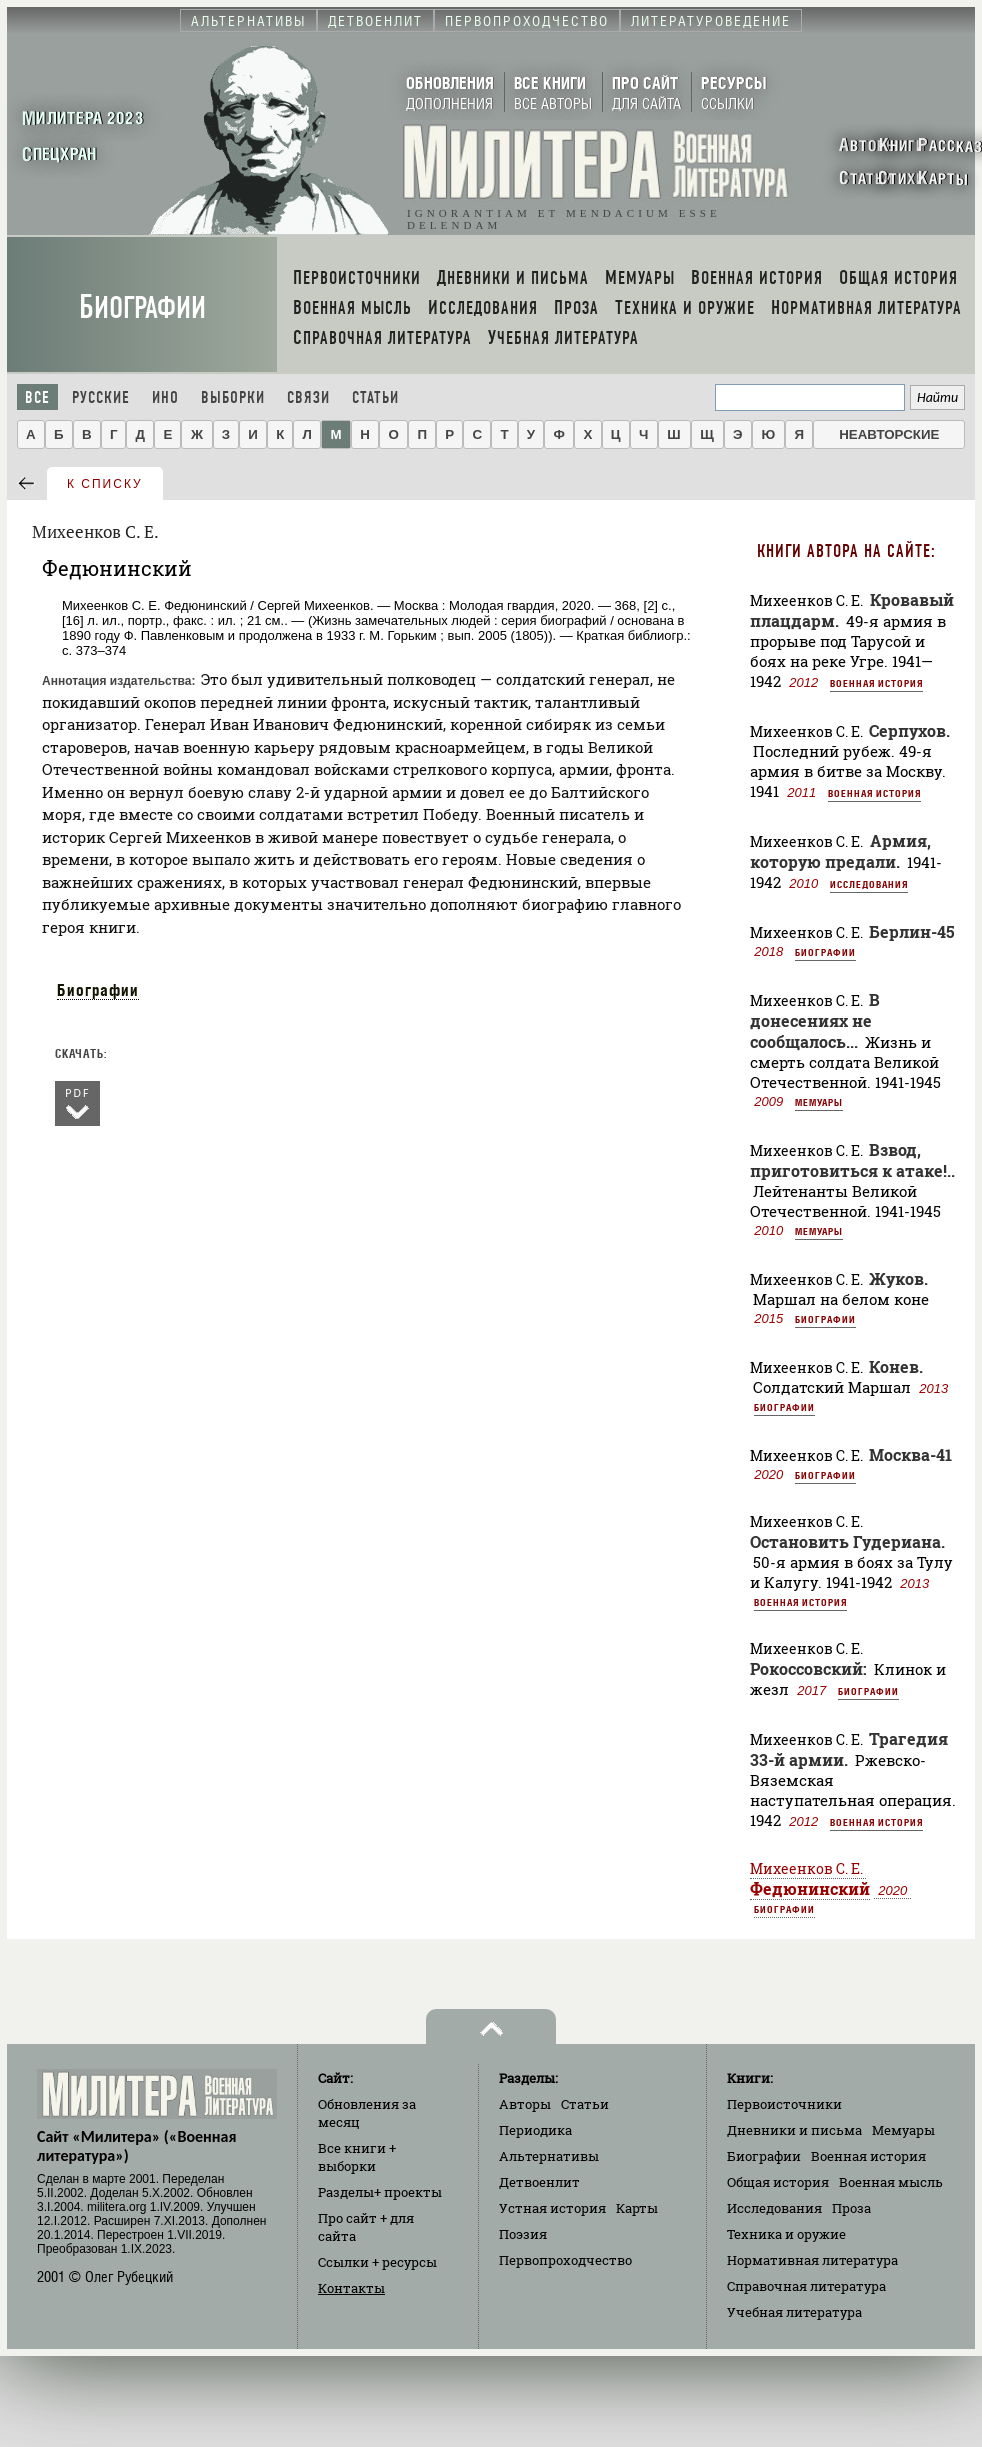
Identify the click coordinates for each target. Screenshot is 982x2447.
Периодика (535, 2130)
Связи (308, 397)
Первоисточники (784, 2104)
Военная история (876, 683)
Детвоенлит (539, 2182)
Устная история (552, 2208)
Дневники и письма (794, 2130)
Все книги (357, 2157)
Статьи (375, 397)
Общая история (778, 2182)
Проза (851, 2208)
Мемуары (819, 1102)
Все (37, 397)
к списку (105, 484)
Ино (165, 397)
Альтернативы (549, 2156)
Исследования (869, 884)
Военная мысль (891, 2182)
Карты (637, 2208)
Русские (101, 397)
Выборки (233, 397)
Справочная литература (806, 2286)
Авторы (525, 2104)
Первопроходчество (565, 2260)
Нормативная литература (812, 2260)
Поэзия (523, 2234)
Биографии (142, 307)
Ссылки (377, 2262)
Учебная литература (794, 2312)
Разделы (380, 2192)
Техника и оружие (786, 2234)
